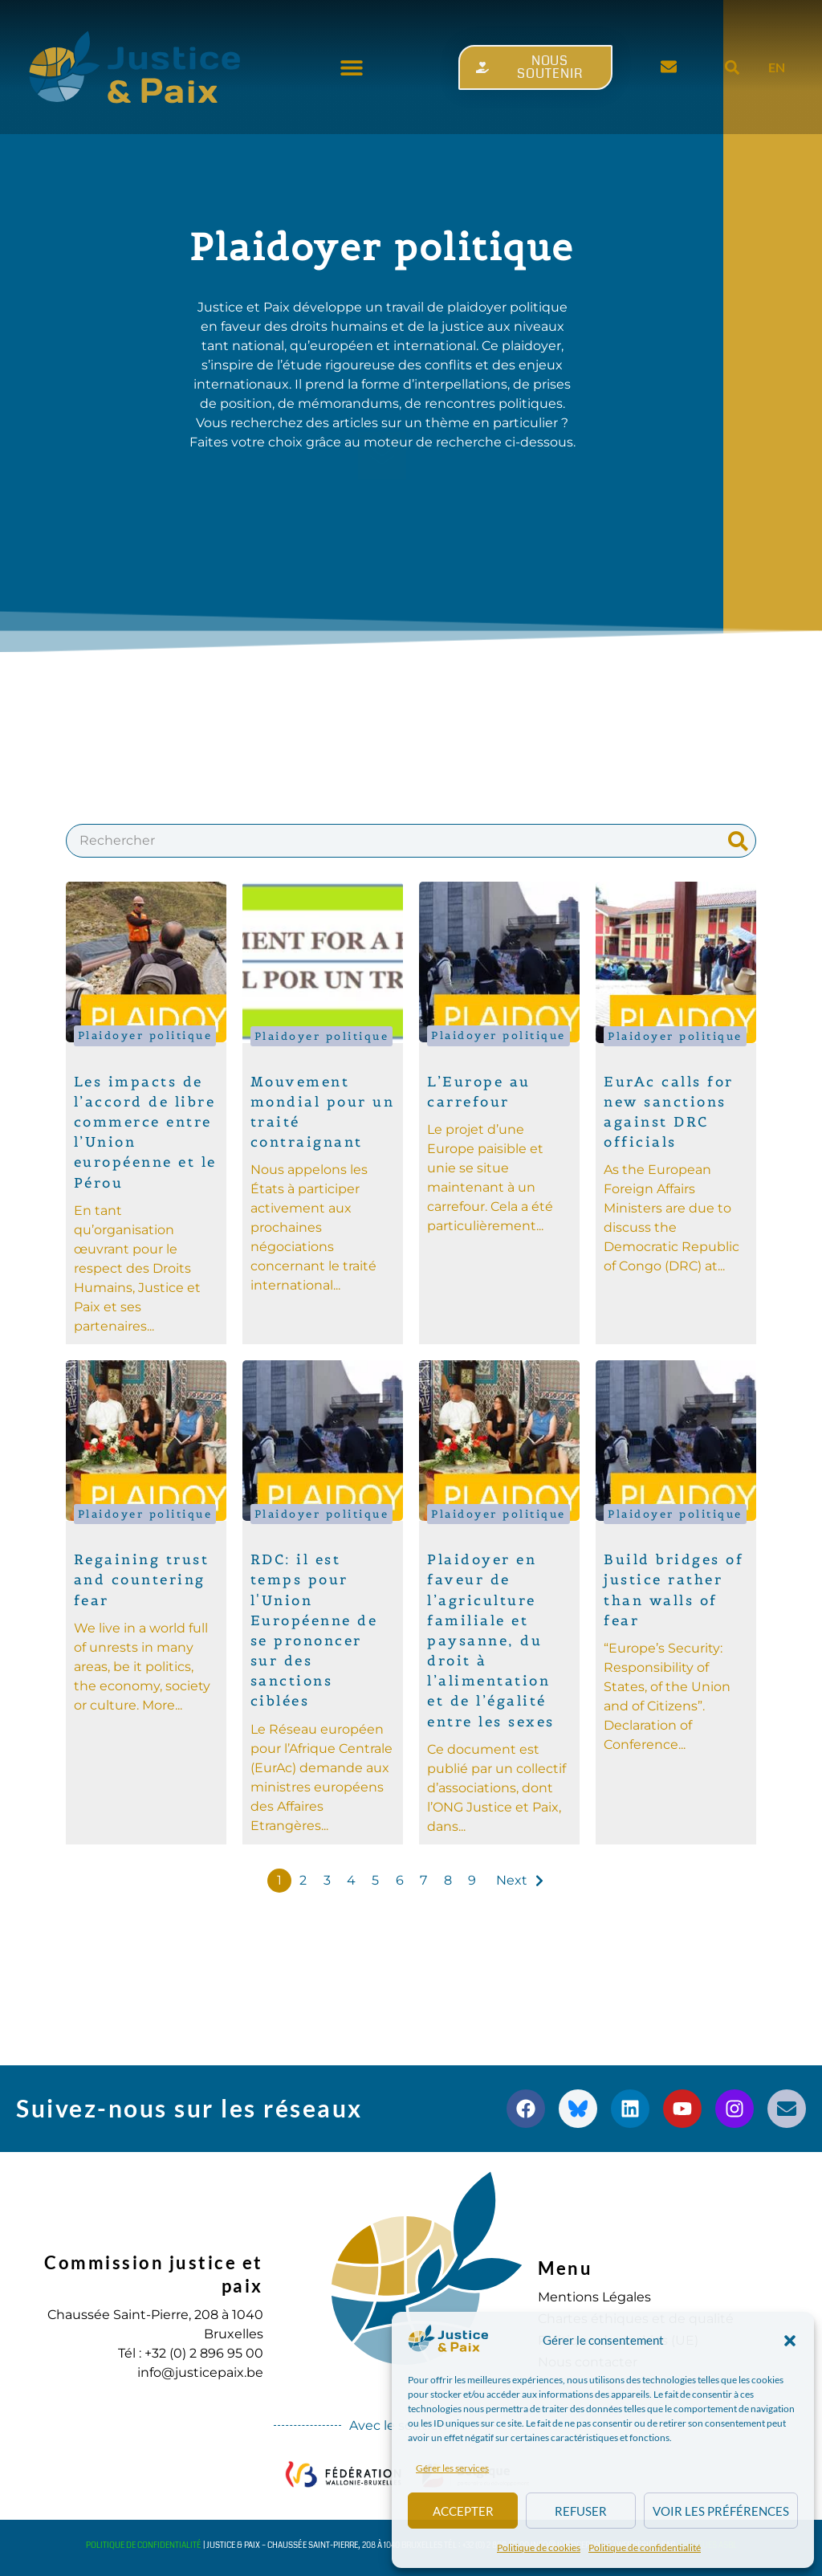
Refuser (581, 2511)
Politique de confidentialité (644, 2547)
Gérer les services (452, 2468)
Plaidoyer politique (145, 1035)
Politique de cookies (538, 2547)
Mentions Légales (594, 2297)
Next (511, 1880)
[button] (790, 2341)
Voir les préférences (721, 2511)
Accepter (463, 2511)
